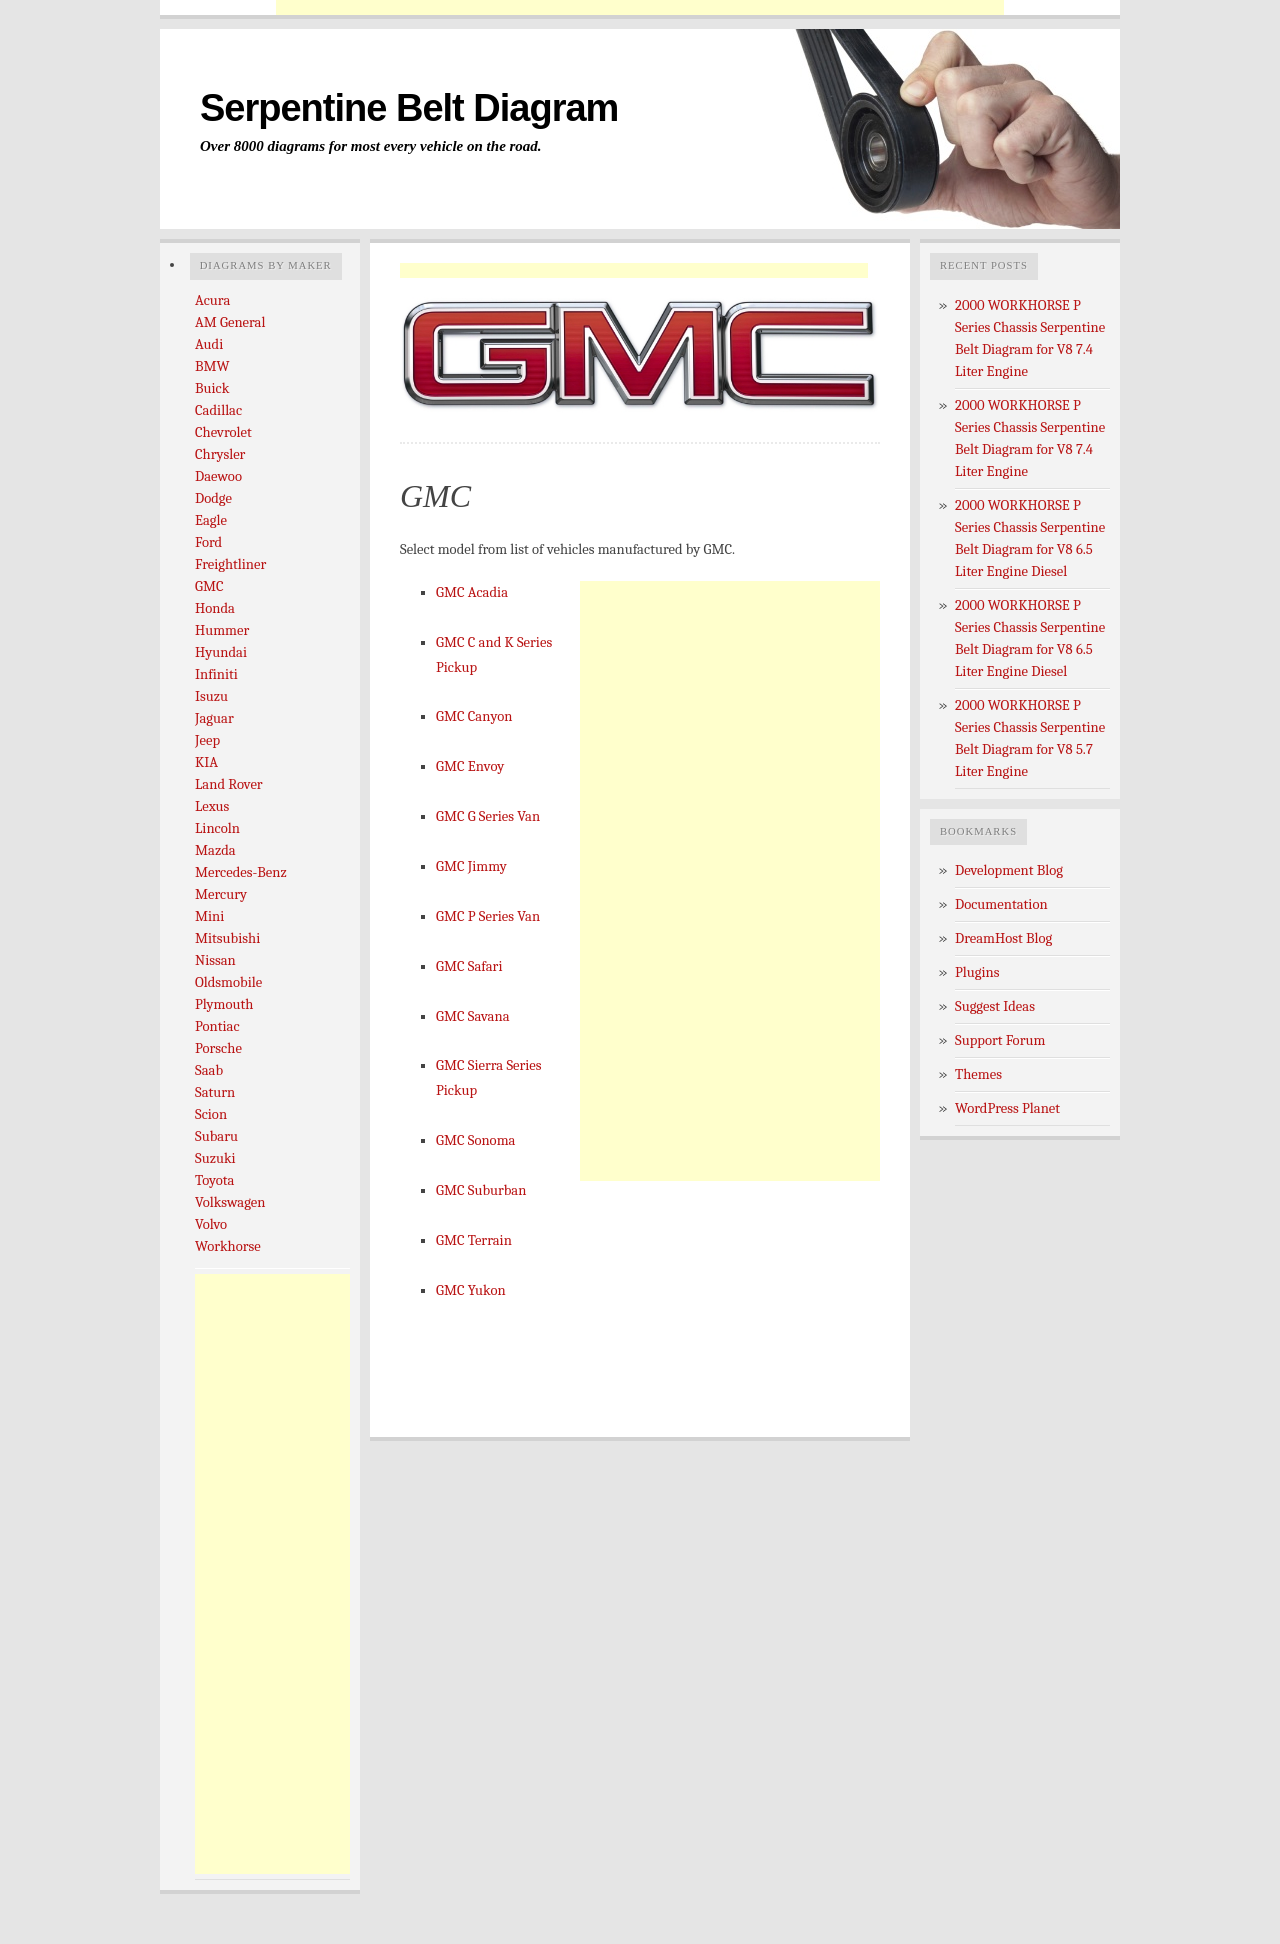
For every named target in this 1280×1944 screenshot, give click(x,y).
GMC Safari (469, 966)
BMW (212, 366)
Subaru (216, 1136)
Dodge (213, 498)
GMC (209, 586)
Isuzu (211, 696)
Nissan (215, 960)
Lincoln (217, 828)
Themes (978, 1074)
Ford (208, 542)
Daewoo (218, 476)
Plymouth (224, 1004)
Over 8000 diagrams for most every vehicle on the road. (371, 146)
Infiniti (216, 674)
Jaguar (214, 718)
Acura (212, 300)
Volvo (211, 1224)
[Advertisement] (640, 7)
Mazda (215, 850)
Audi (209, 344)
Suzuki (215, 1158)
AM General (230, 322)
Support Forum (1000, 1040)
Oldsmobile (228, 982)
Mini (209, 916)
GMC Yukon (471, 1290)
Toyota (214, 1180)
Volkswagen (230, 1202)
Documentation (1001, 904)
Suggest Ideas (995, 1006)
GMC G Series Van (488, 816)
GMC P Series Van (488, 916)
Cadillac (218, 410)
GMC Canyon (474, 716)
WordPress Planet (1007, 1108)
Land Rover (229, 784)
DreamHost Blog (1003, 938)
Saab (209, 1070)
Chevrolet (223, 432)
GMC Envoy (470, 766)
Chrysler (220, 454)
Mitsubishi (227, 938)
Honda (215, 608)
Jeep (207, 740)
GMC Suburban (481, 1190)
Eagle (211, 520)
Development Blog (1009, 870)
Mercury (221, 894)
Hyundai (221, 652)
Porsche (218, 1048)
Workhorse (228, 1246)
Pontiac (217, 1026)
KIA (206, 762)
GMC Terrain (474, 1240)
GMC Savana (473, 1016)
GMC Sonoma (475, 1140)
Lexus (212, 806)
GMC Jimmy (471, 866)
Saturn (215, 1092)
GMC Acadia (472, 592)
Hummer (222, 630)
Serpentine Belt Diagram (409, 108)
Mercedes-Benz (241, 872)
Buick (212, 388)
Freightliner (230, 564)
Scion (211, 1114)
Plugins (977, 972)
